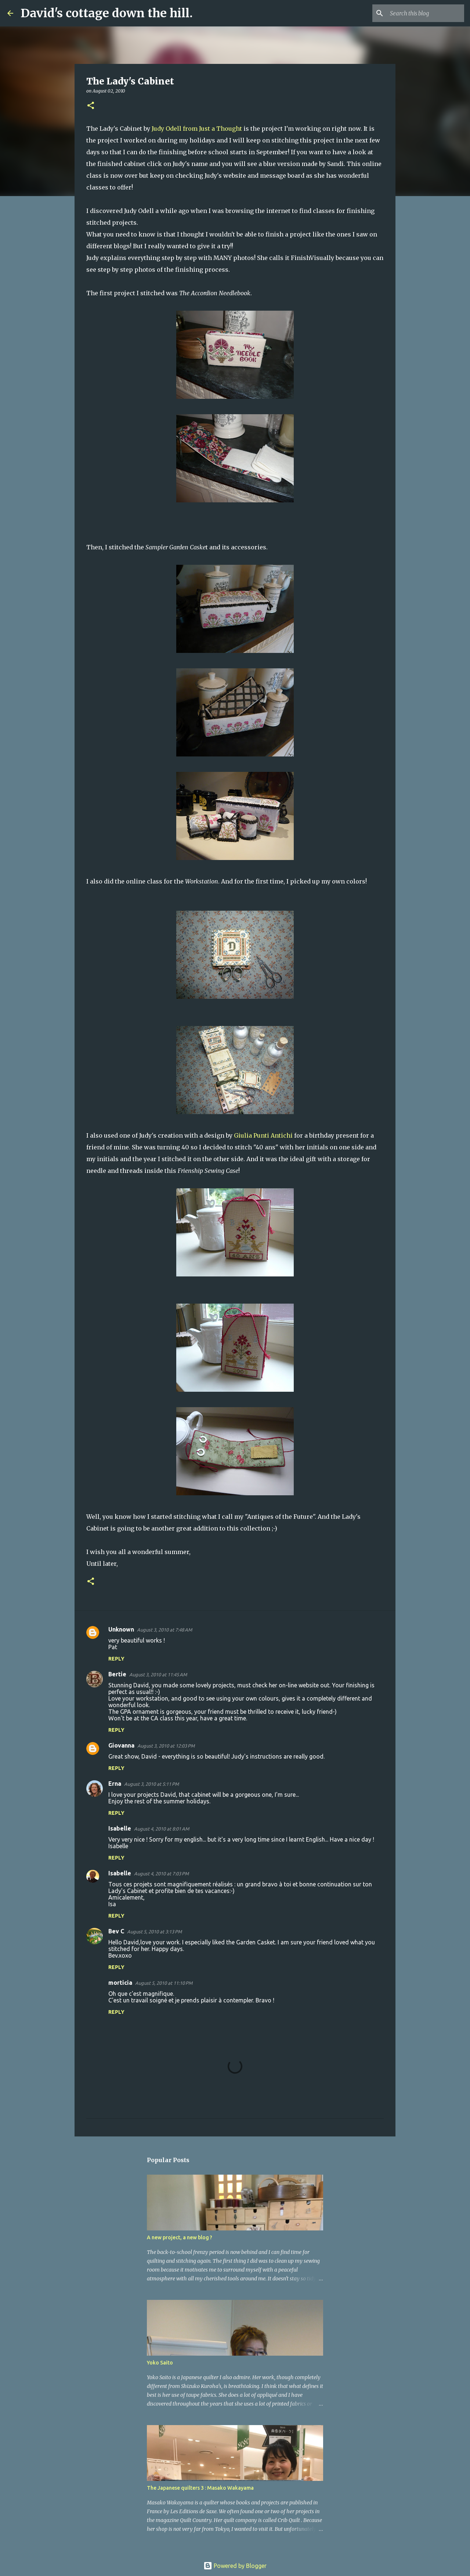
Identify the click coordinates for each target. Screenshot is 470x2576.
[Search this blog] (425, 13)
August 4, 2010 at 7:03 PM (161, 1873)
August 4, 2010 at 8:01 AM (161, 1828)
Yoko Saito (160, 2363)
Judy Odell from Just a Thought (197, 128)
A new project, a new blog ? (179, 2237)
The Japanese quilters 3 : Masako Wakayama (200, 2488)
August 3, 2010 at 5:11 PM (151, 1783)
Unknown (121, 1629)
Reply (116, 1659)
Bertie (117, 1674)
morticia (120, 1982)
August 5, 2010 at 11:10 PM (163, 1983)
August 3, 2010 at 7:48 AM (164, 1629)
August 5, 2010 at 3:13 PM (154, 1931)
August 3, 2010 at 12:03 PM (166, 1745)
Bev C (116, 1931)
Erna (114, 1783)
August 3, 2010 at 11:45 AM (158, 1674)
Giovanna (121, 1745)
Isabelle (119, 1828)
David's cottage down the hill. (107, 13)
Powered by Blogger (235, 2565)
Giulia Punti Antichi (263, 1135)
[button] (90, 106)
